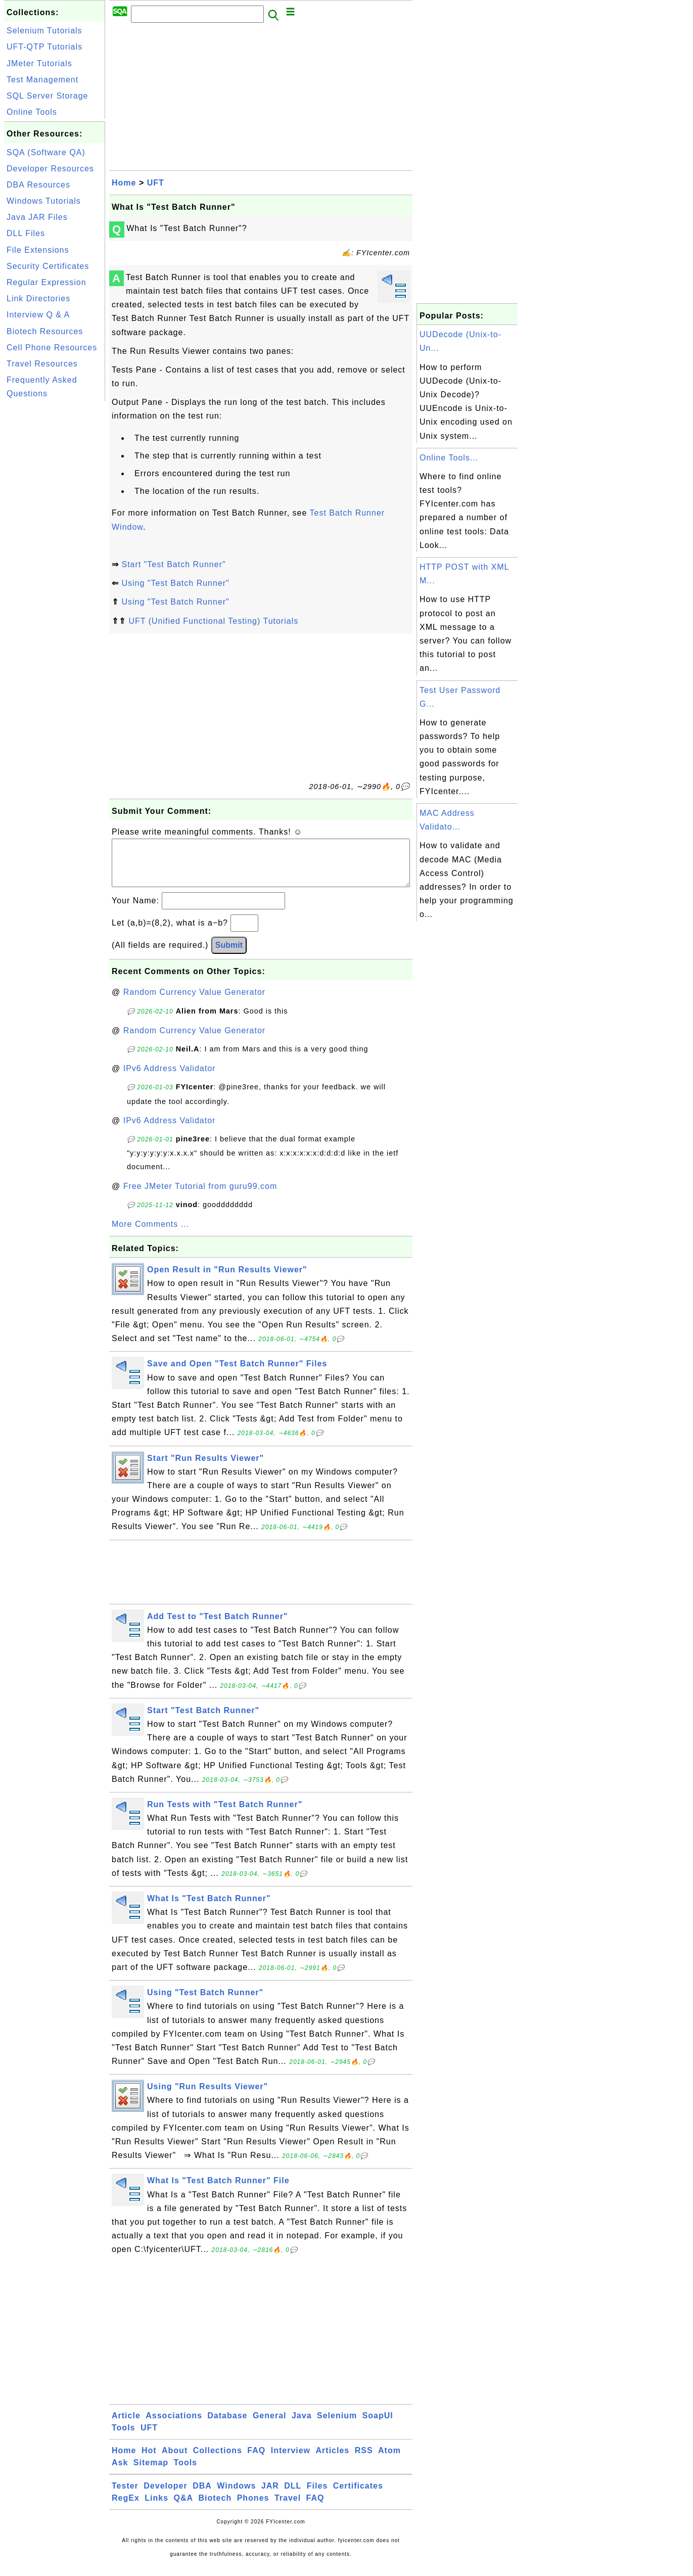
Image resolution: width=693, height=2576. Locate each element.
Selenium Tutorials (44, 30)
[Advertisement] (54, 555)
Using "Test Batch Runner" (175, 583)
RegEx (126, 2508)
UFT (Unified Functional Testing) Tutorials (213, 621)
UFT (155, 182)
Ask (120, 2472)
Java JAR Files (37, 217)
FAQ (256, 2460)
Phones (253, 2508)
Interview (290, 2460)
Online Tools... (449, 457)
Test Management (42, 79)
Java (302, 2425)
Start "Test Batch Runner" (173, 564)
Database (227, 2425)
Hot (149, 2460)
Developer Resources (50, 168)
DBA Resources (38, 184)
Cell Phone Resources (52, 347)
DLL (292, 2496)
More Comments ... (150, 1234)
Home (124, 182)
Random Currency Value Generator (194, 1002)
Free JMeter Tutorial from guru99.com (200, 1196)
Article (126, 2425)
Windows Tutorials (44, 201)
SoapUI (377, 2425)
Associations (174, 2425)
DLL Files (26, 233)
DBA (202, 2496)
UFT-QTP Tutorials (44, 46)
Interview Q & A (38, 314)
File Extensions (38, 250)
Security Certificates (48, 266)
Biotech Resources (45, 331)
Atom (389, 2460)
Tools (123, 2437)
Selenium (337, 2425)
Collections (217, 2460)
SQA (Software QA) (46, 152)
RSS (364, 2460)
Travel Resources (42, 363)
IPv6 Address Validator (169, 1078)
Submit (229, 955)
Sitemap (150, 2472)
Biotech (215, 2508)
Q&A (184, 2508)
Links (156, 2508)
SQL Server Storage (47, 95)
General (270, 2425)
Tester (125, 2496)
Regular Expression (46, 282)
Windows (236, 2496)
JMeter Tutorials (39, 63)
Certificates (358, 2496)
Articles (333, 2460)
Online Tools (32, 112)
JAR (270, 2496)
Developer (165, 2496)
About (175, 2460)
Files (317, 2496)
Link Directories (38, 298)
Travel (287, 2508)
